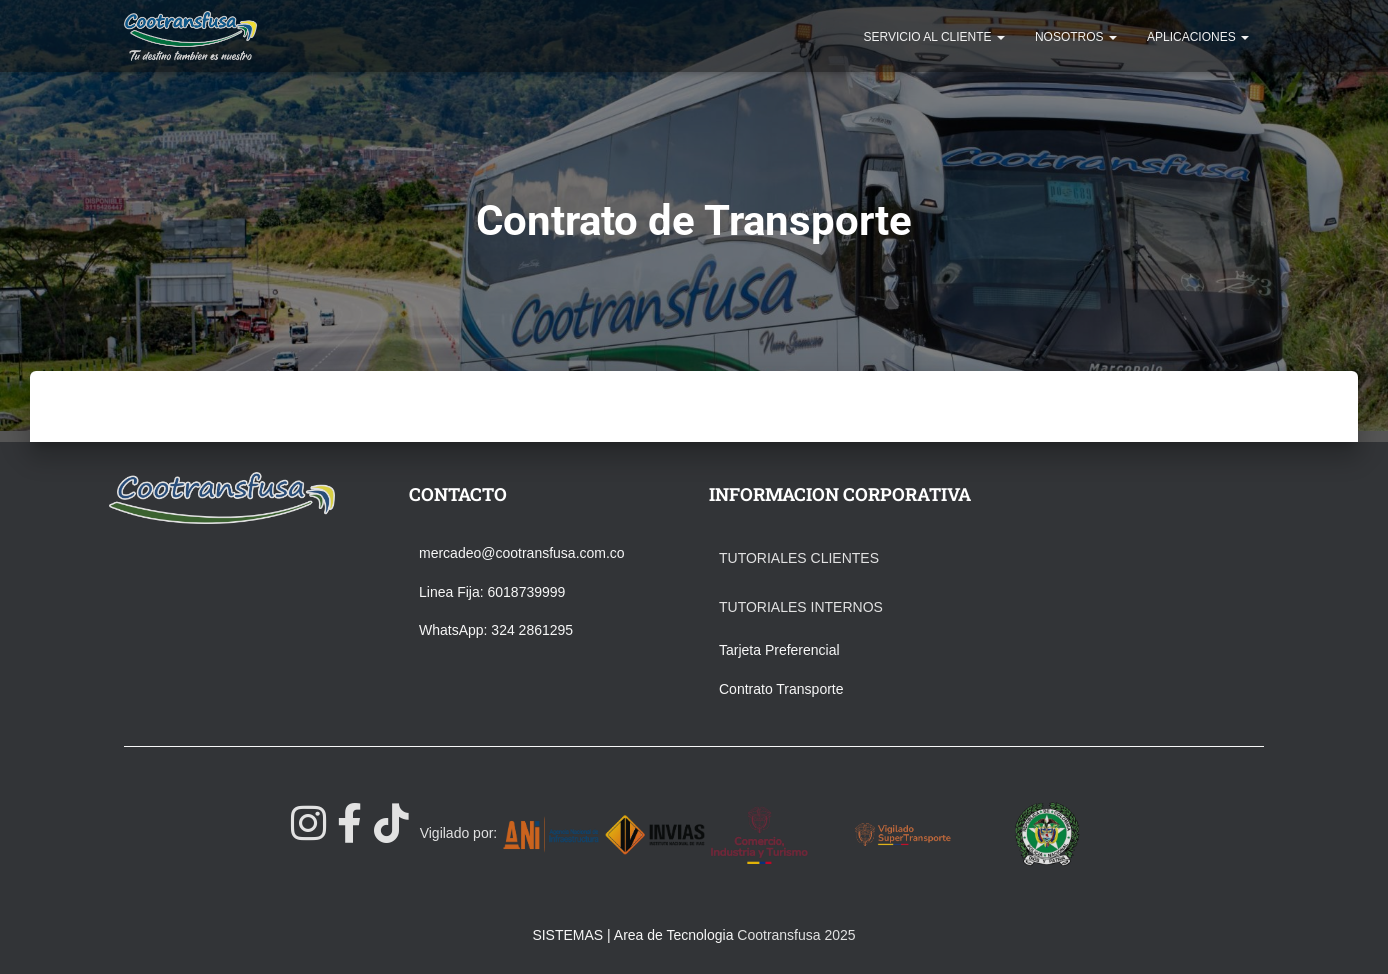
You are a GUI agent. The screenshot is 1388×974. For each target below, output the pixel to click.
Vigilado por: (459, 833)
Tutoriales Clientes (799, 558)
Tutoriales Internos (801, 607)
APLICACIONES (1198, 37)
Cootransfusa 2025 (796, 935)
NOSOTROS (1076, 37)
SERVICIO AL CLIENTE (934, 37)
